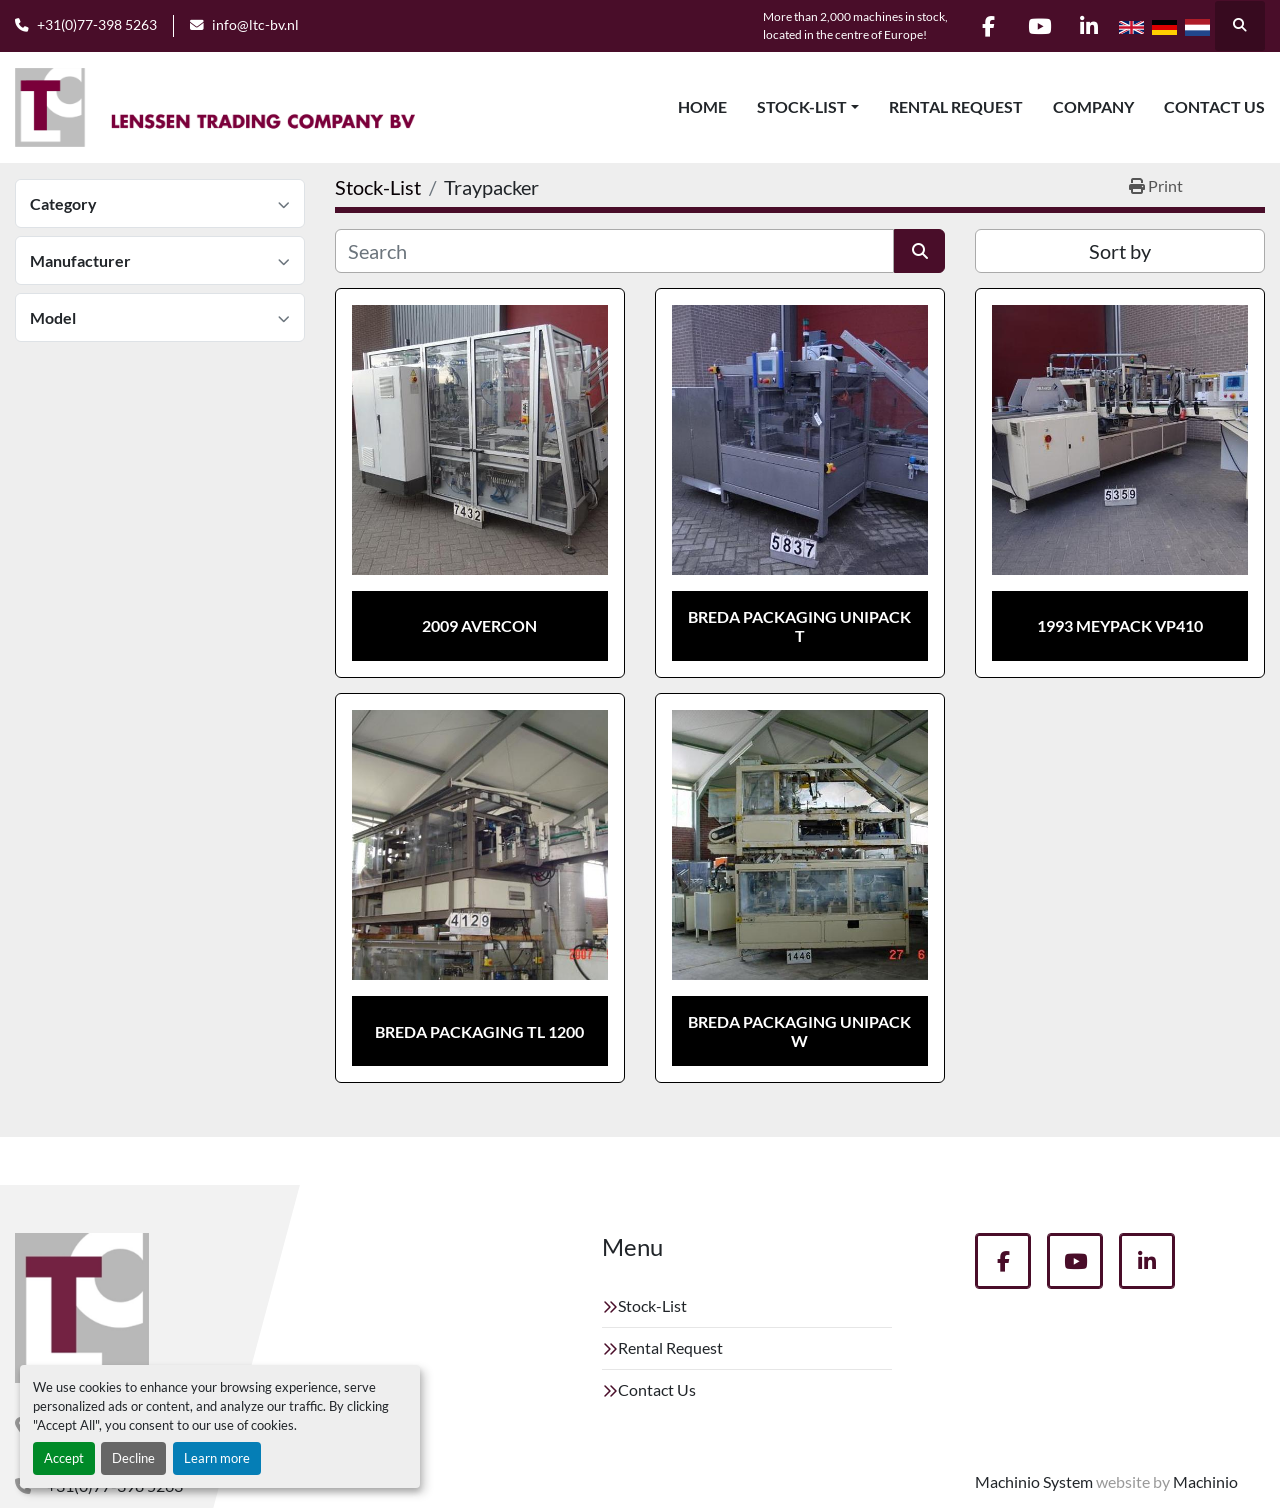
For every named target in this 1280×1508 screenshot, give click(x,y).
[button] (808, 107)
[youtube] (1038, 26)
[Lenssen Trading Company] (82, 1308)
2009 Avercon (479, 625)
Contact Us (1214, 106)
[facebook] (987, 26)
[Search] (614, 251)
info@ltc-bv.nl (255, 25)
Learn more (217, 1458)
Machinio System (1034, 1481)
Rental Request (956, 106)
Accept (64, 1458)
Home (702, 106)
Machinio (1205, 1481)
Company (1093, 106)
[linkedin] (1089, 26)
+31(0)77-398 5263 (97, 25)
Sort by (1120, 251)
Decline (133, 1458)
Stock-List (802, 106)
